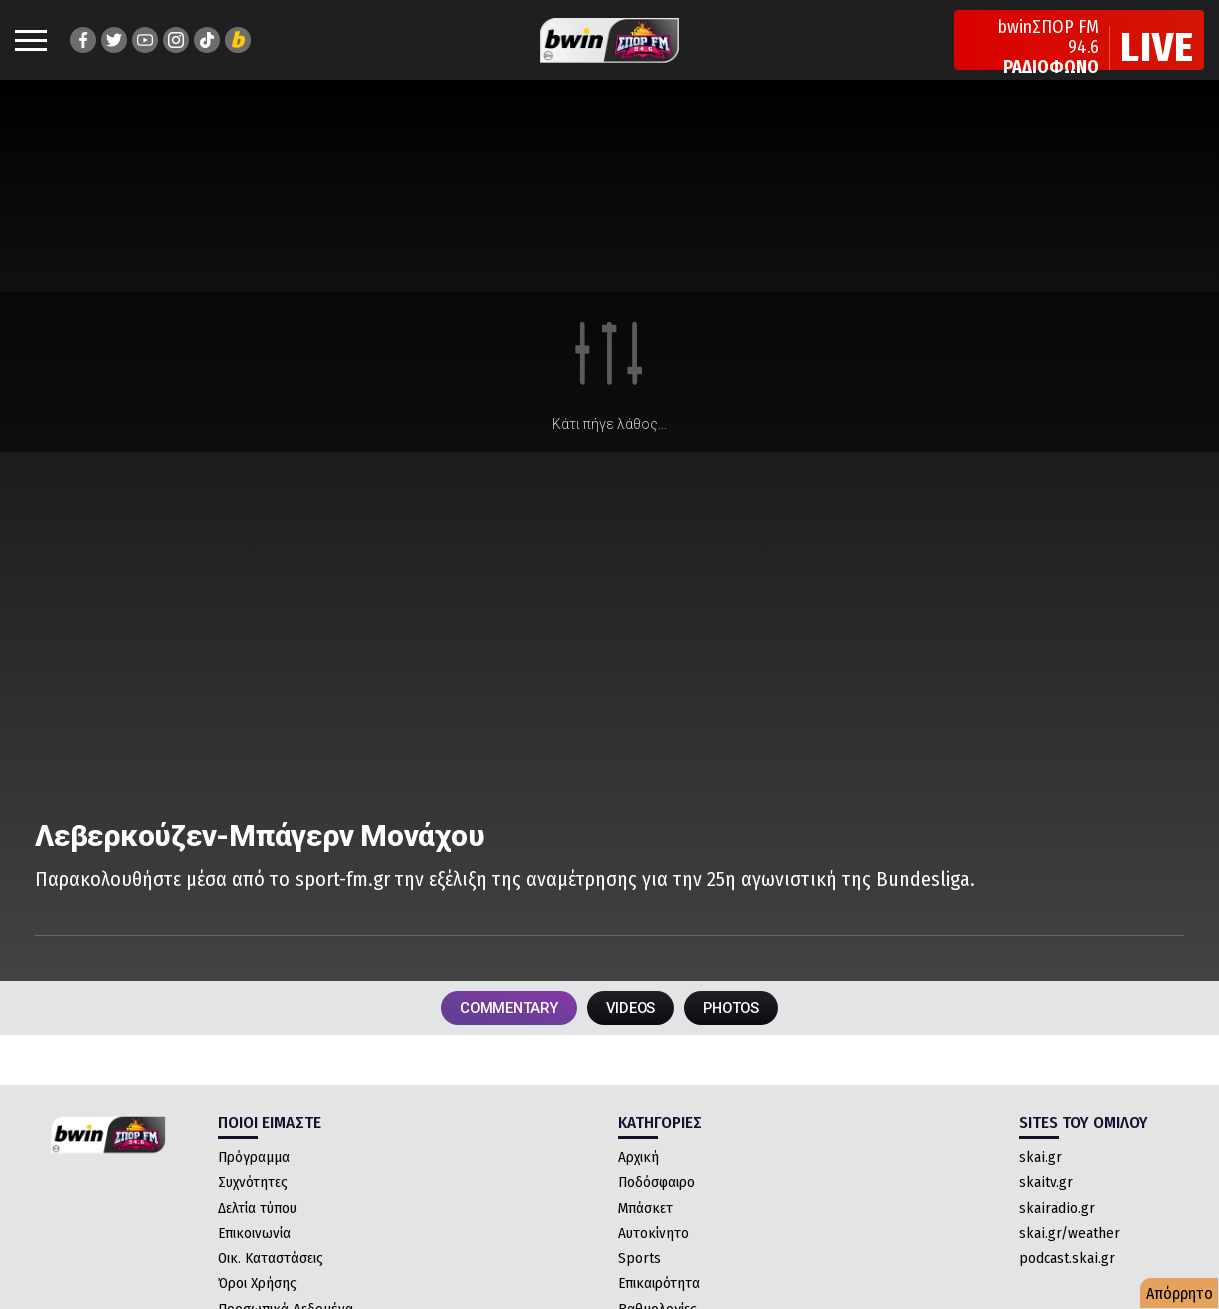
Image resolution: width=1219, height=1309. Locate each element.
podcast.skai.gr (1067, 1284)
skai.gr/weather (1069, 1259)
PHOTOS (749, 1030)
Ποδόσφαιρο (656, 1208)
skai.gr (1040, 1183)
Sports (639, 1284)
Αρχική (638, 1183)
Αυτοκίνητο (653, 1259)
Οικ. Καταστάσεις (270, 1284)
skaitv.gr (1046, 1208)
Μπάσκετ (645, 1234)
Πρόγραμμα (254, 1183)
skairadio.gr (1057, 1234)
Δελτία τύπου (257, 1234)
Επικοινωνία (254, 1259)
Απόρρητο (1179, 1293)
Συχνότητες (253, 1208)
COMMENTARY (492, 1030)
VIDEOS (631, 1030)
